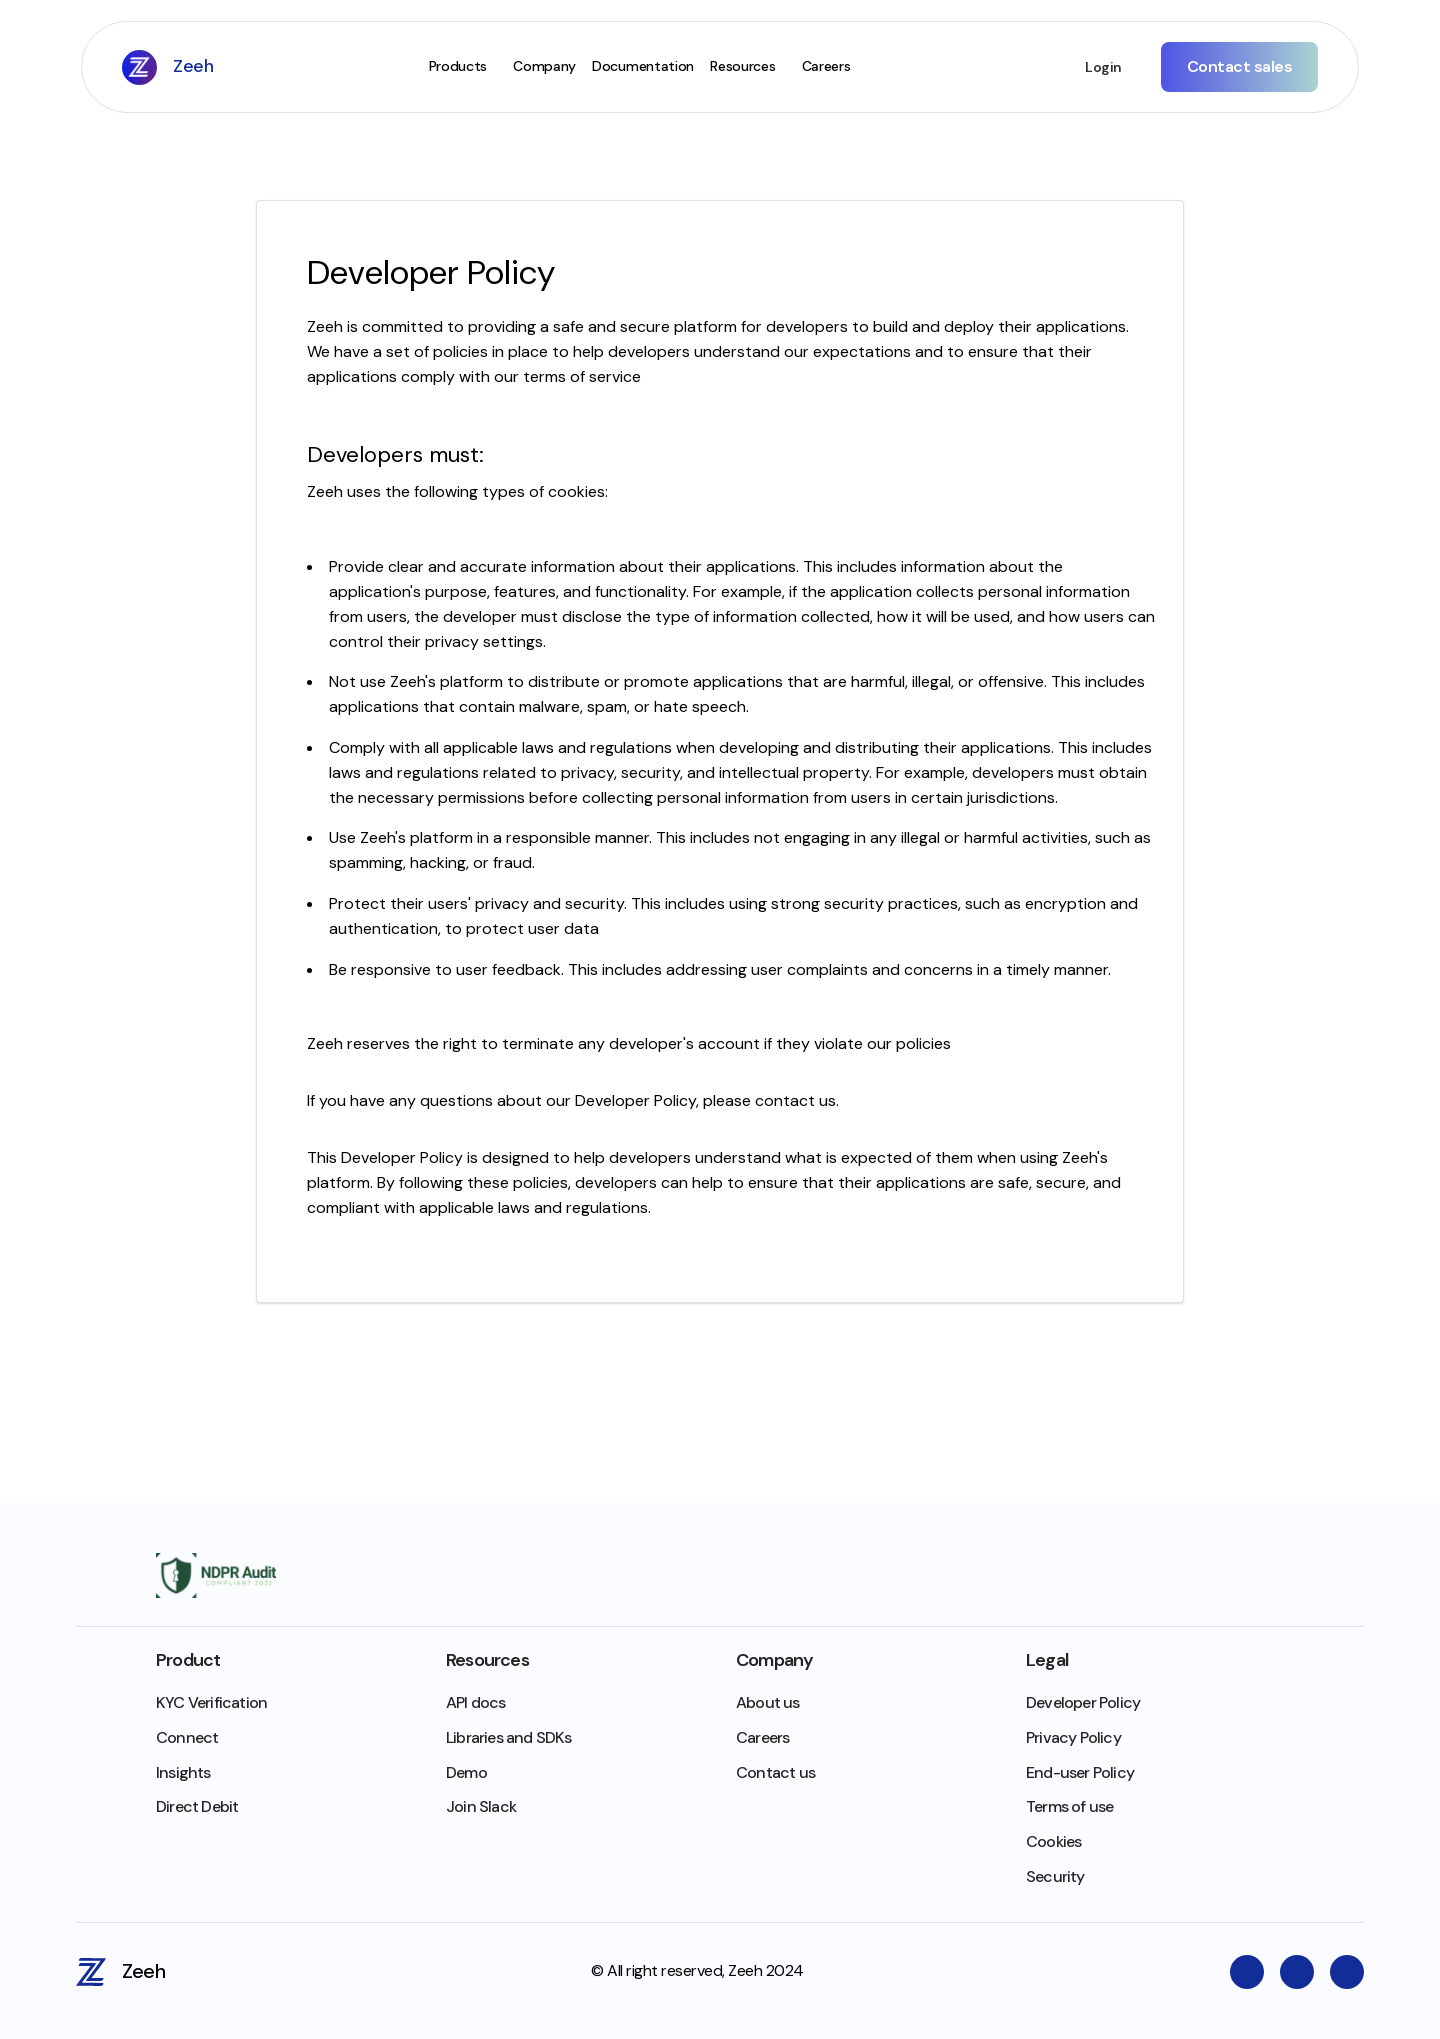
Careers (762, 1737)
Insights (183, 1772)
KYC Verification (211, 1702)
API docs (476, 1702)
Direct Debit (197, 1806)
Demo (466, 1772)
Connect (187, 1737)
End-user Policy (1080, 1772)
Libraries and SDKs (509, 1737)
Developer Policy (1083, 1702)
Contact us (775, 1772)
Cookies (1053, 1841)
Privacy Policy (1073, 1737)
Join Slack (481, 1806)
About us (768, 1702)
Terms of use (1069, 1806)
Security (1055, 1876)
